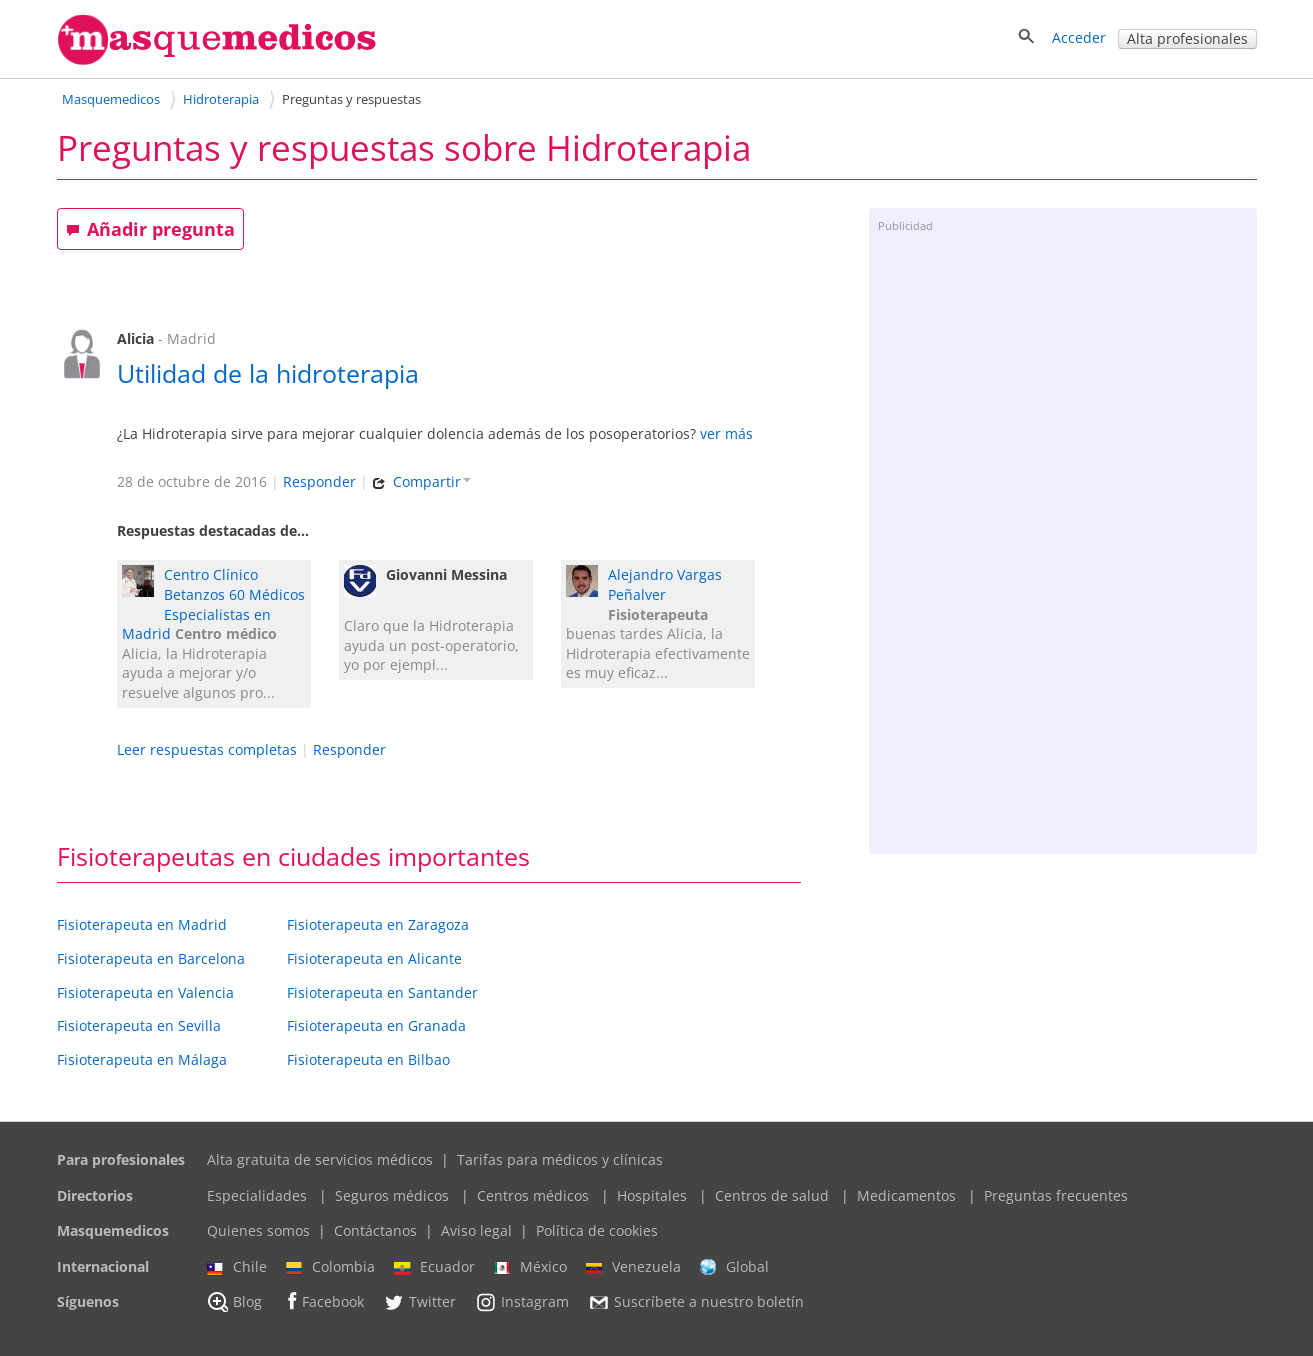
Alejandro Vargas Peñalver (665, 584)
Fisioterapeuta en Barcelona (151, 958)
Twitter (419, 1302)
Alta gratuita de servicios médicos (320, 1159)
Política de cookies (597, 1230)
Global (734, 1267)
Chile (237, 1267)
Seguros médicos (392, 1195)
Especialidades (257, 1195)
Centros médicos (533, 1195)
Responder (319, 481)
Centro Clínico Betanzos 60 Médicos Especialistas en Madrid (213, 604)
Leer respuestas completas (207, 749)
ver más (726, 433)
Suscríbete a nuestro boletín (696, 1303)
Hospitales (652, 1195)
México (530, 1267)
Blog (234, 1302)
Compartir (421, 481)
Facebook (322, 1301)
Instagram (522, 1302)
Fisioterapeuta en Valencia (145, 992)
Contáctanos (375, 1230)
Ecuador (434, 1267)
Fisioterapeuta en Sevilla (139, 1025)
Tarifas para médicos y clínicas (560, 1159)
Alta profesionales (1187, 38)
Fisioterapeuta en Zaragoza (378, 924)
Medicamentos (906, 1195)
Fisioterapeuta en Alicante (374, 958)
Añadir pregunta (150, 229)
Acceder (1079, 37)
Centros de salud (772, 1195)
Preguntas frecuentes (1056, 1195)
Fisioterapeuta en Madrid (142, 924)
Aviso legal (476, 1230)
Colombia (330, 1267)
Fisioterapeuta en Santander (382, 992)
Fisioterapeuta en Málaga (142, 1059)
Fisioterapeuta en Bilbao (368, 1059)
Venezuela (633, 1267)
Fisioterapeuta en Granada (376, 1025)
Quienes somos (258, 1230)
